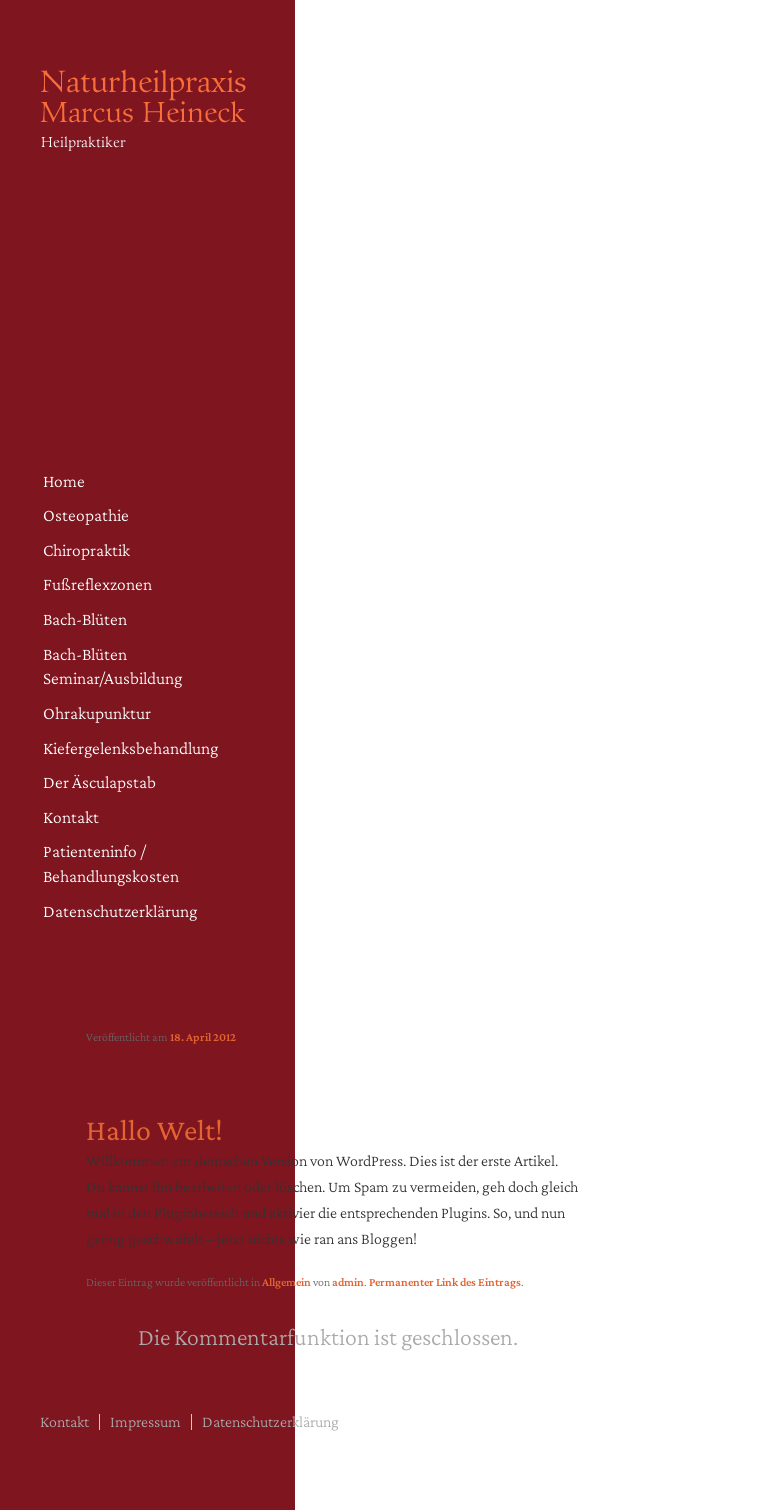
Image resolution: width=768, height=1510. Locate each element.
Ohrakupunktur (97, 713)
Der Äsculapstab (99, 782)
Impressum (145, 1421)
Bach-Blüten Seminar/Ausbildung (112, 666)
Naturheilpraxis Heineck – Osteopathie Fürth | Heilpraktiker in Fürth (150, 129)
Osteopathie (86, 515)
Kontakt (71, 817)
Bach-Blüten (85, 619)
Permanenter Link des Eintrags (445, 1282)
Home (64, 481)
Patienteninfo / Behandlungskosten (111, 863)
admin (348, 1282)
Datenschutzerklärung (120, 911)
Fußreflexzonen (97, 584)
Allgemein (286, 1282)
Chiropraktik (86, 550)
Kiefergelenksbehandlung (130, 748)
